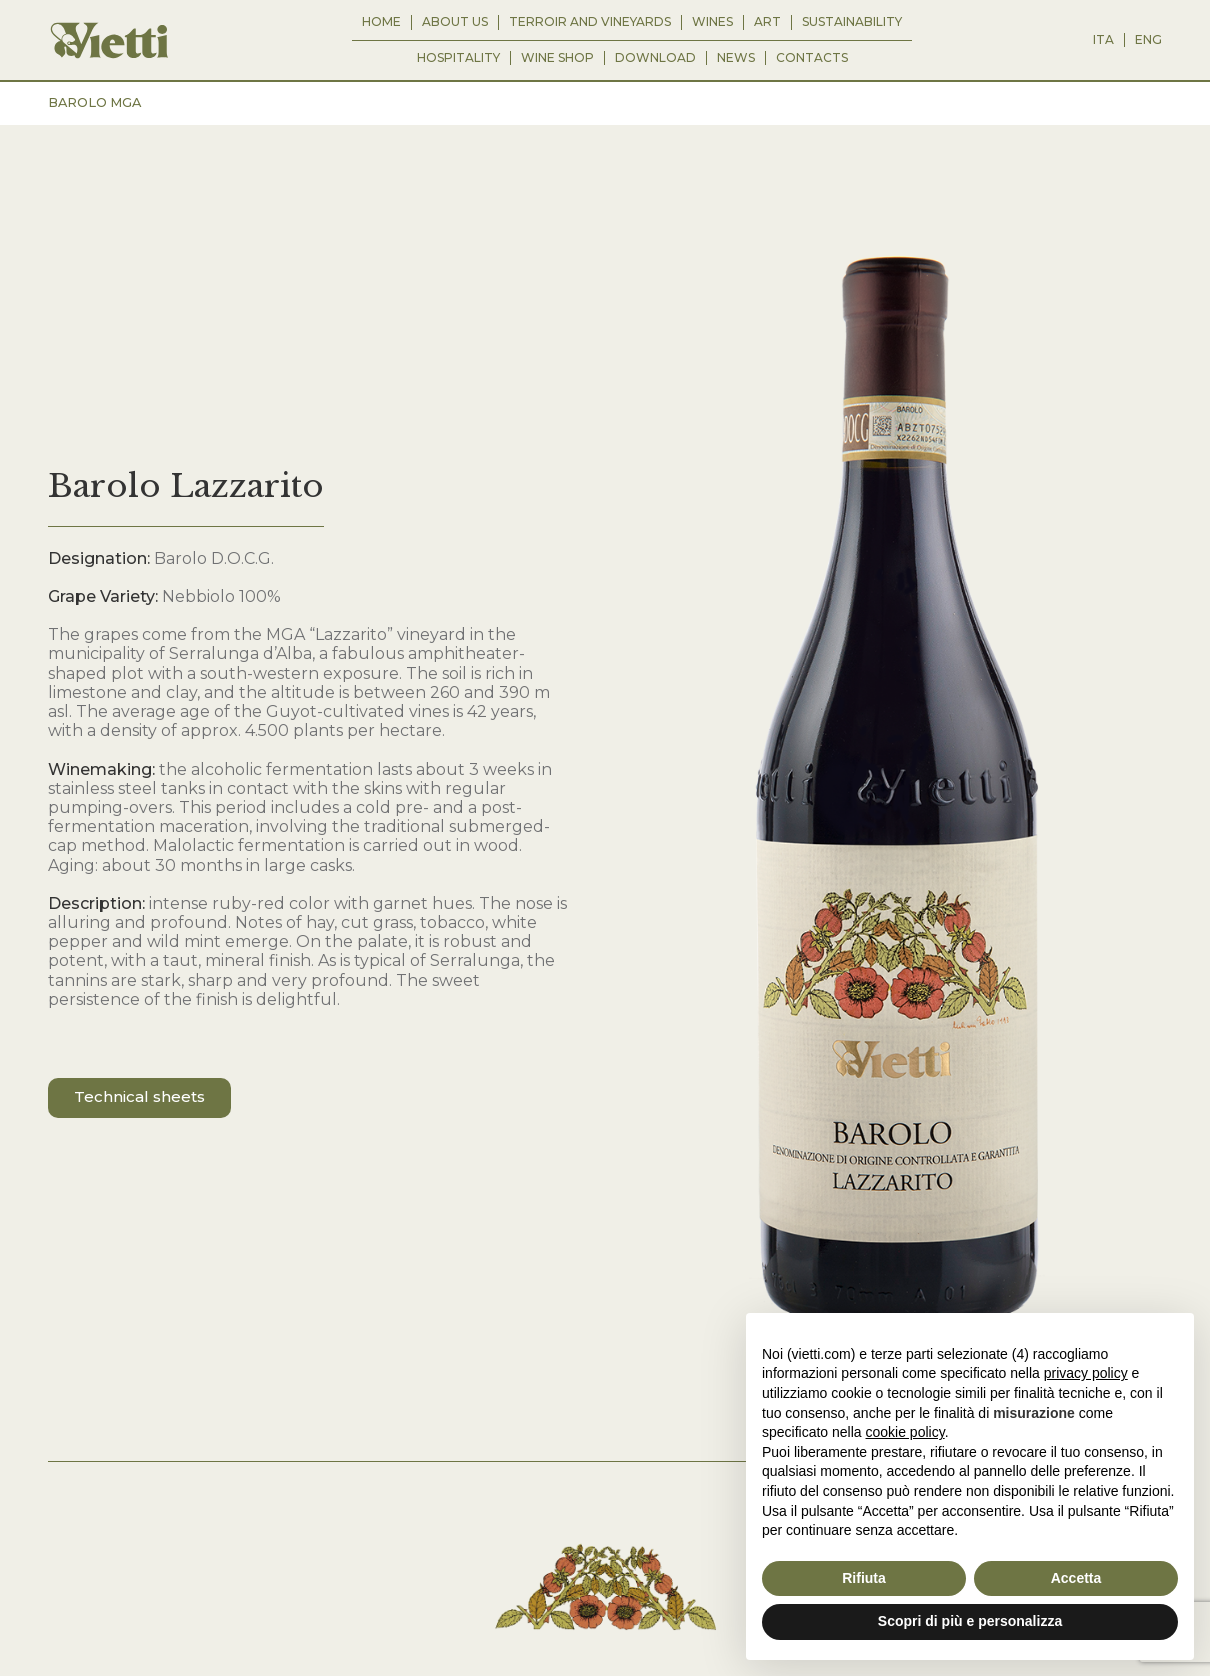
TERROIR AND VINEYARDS (590, 22)
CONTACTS (812, 58)
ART (767, 22)
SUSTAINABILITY (852, 22)
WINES (712, 22)
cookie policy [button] (905, 1432)
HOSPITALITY (458, 58)
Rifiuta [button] (864, 1578)
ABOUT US (455, 22)
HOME (381, 22)
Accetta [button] (1076, 1578)
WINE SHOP (557, 58)
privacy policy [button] (1086, 1373)
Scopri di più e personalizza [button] (970, 1621)
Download (655, 58)
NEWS (736, 58)
